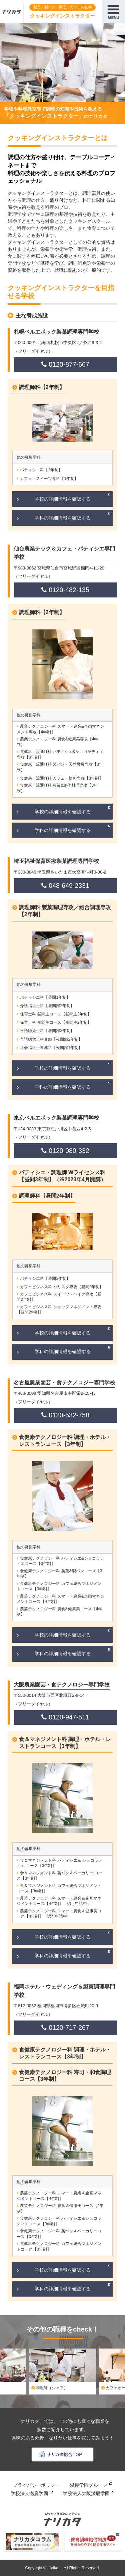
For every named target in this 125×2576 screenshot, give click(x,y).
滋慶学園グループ (88, 2485)
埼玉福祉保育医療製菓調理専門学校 (56, 861)
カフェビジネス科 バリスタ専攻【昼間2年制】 (61, 1287)
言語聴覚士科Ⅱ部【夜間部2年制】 (51, 1039)
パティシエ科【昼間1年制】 (45, 997)
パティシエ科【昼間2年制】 (45, 1278)
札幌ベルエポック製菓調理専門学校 (56, 332)
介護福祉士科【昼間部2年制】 (47, 1005)
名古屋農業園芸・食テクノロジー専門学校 (64, 1382)
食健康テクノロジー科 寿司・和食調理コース (65, 2076)
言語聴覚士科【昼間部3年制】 (47, 1030)
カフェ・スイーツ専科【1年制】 (49, 478)
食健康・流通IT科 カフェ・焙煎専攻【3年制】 (61, 778)
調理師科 (42, 387)
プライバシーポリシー (36, 2485)
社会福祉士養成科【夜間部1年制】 (51, 1047)
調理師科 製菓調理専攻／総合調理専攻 (65, 911)
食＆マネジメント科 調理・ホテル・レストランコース (65, 1743)
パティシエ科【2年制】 (41, 470)
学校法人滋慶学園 (29, 2493)
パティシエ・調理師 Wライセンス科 (62, 1176)
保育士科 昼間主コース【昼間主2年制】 (55, 1014)
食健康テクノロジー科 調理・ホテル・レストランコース (65, 1441)
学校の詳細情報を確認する (63, 499)
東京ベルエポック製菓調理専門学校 (56, 1118)
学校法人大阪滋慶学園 (86, 2493)
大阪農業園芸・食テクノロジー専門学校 (62, 1684)
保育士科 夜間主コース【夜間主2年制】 (55, 1022)
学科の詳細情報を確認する (63, 518)
